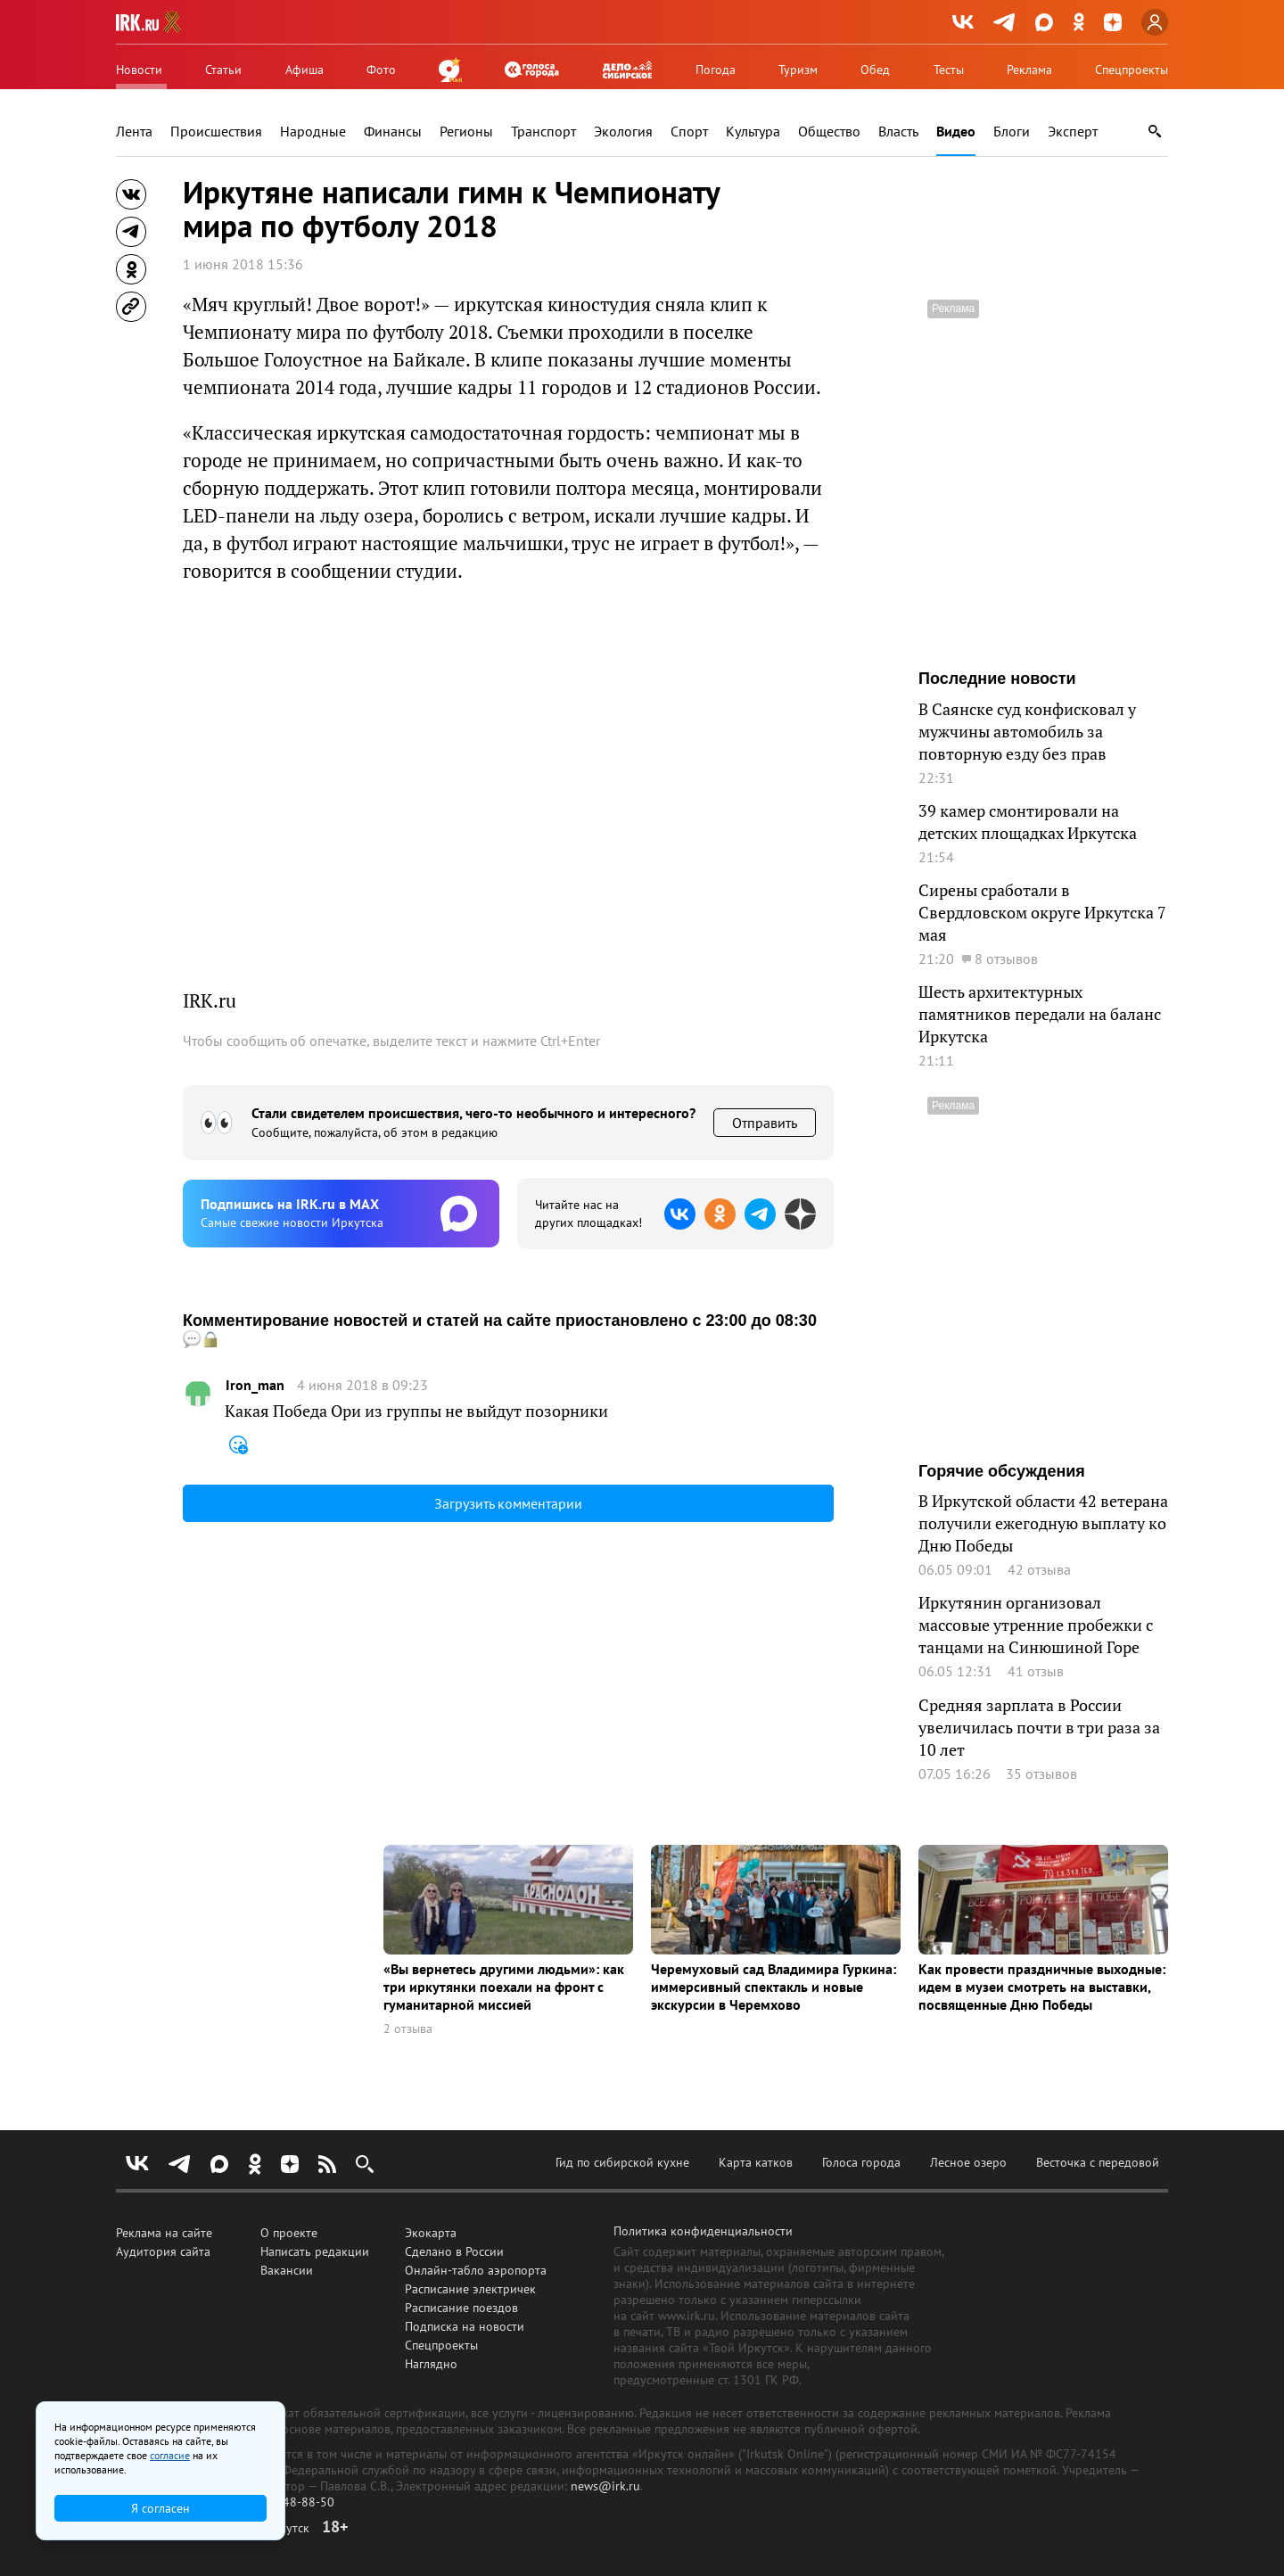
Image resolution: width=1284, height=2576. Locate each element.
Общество (829, 131)
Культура (753, 131)
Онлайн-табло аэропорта (476, 2270)
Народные (313, 131)
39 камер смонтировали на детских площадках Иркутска (1027, 822)
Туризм (798, 70)
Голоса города (861, 2162)
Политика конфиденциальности (703, 2231)
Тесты (949, 70)
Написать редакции (314, 2251)
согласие (170, 2455)
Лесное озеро (968, 2162)
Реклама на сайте (164, 2233)
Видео (955, 131)
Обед (875, 70)
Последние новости (997, 678)
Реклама (1029, 70)
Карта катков (756, 2162)
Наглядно (431, 2364)
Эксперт (1073, 131)
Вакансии (286, 2270)
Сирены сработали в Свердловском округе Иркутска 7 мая (1042, 912)
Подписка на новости (464, 2326)
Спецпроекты (1131, 70)
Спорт (689, 131)
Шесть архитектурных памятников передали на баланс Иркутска (1039, 1014)
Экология (623, 131)
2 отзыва (407, 2029)
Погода (716, 70)
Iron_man (255, 1385)
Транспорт (543, 131)
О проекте (288, 2233)
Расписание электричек (470, 2289)
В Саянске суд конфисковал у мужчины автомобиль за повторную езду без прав (1027, 731)
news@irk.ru (605, 2486)
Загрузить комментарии (508, 1503)
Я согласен (160, 2508)
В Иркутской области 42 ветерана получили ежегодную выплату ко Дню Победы (1043, 1523)
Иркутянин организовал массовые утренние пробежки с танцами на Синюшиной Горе (1035, 1625)
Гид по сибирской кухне (622, 2162)
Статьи (223, 70)
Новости (139, 70)
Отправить (764, 1123)
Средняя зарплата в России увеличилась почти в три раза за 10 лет (1039, 1727)
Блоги (1011, 131)
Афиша (304, 70)
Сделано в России (454, 2251)
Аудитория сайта (163, 2251)
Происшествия (216, 131)
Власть (898, 131)
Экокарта (431, 2233)
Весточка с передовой (1097, 2162)
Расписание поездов (461, 2308)
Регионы (466, 131)
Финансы (393, 131)
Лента (134, 131)
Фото (381, 70)
